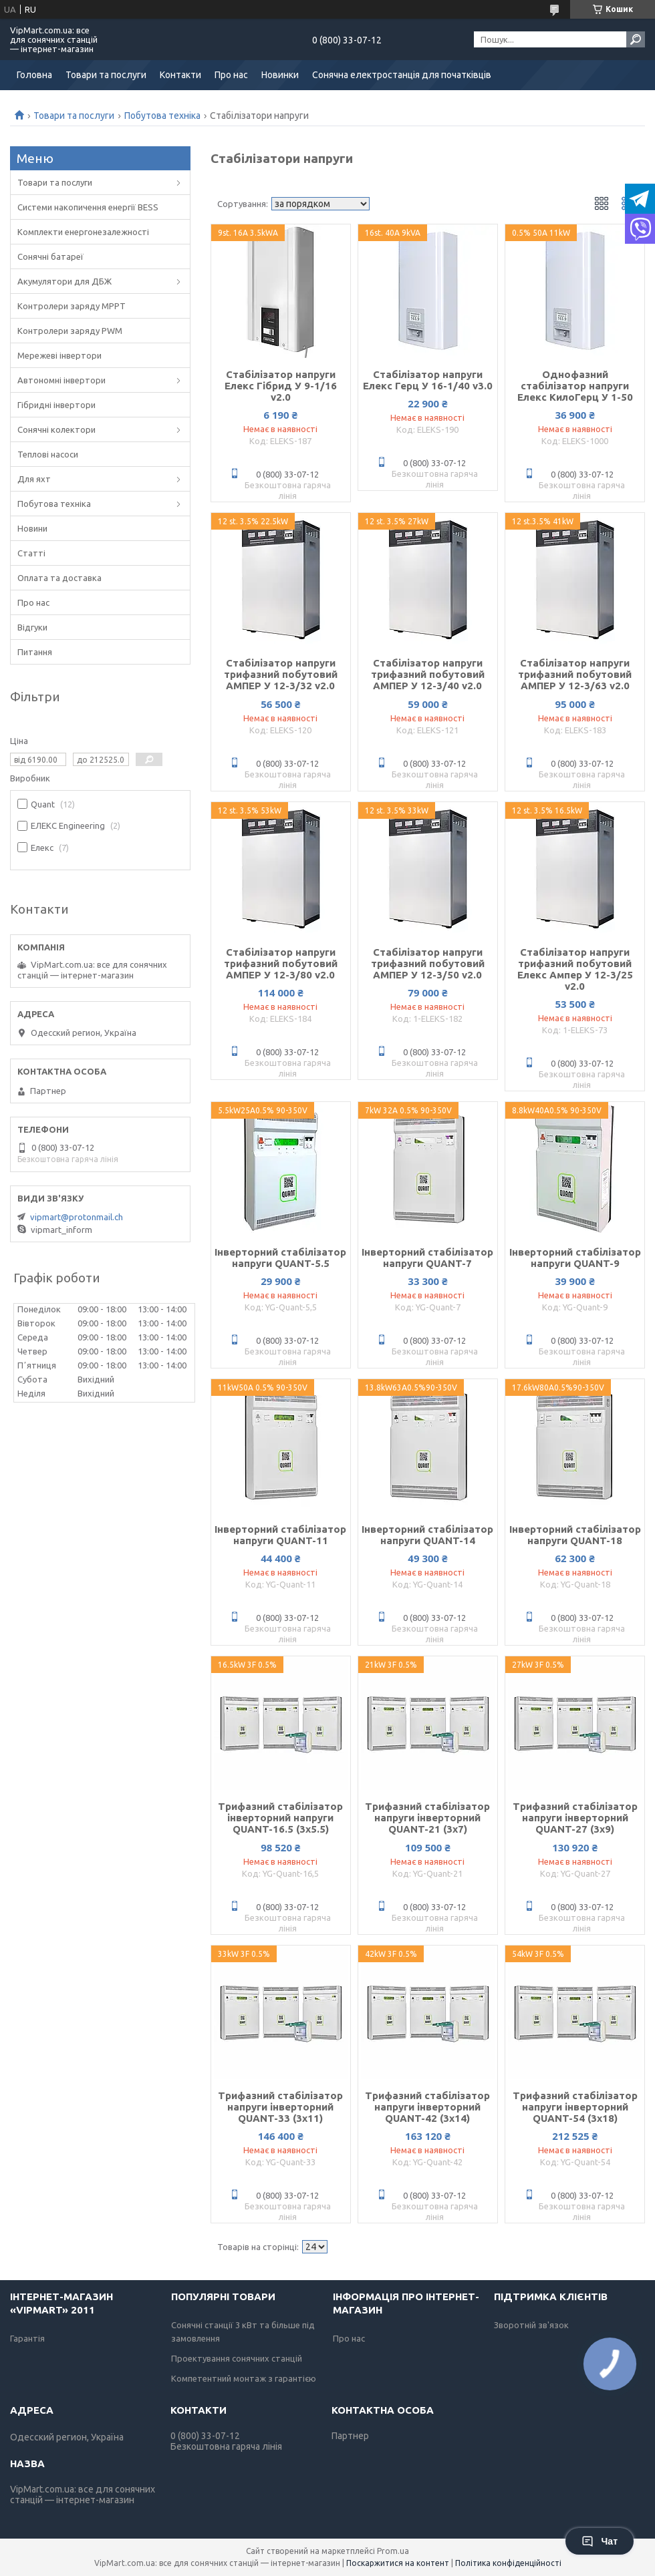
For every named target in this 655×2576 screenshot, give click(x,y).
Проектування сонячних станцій (236, 2358)
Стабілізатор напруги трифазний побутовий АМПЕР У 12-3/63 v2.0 (575, 674)
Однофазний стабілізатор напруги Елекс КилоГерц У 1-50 (575, 386)
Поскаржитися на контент (397, 2563)
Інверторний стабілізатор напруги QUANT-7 (427, 1257)
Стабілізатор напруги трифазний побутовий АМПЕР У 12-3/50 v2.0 (428, 963)
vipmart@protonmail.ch (76, 1217)
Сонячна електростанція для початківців (401, 74)
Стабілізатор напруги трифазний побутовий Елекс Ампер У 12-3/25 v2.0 (575, 969)
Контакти (180, 74)
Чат (599, 2541)
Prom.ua (393, 2551)
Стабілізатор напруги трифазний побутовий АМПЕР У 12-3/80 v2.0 (281, 963)
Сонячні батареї (50, 256)
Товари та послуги (106, 74)
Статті (31, 553)
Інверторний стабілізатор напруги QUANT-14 (427, 1534)
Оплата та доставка (59, 577)
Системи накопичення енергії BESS (87, 207)
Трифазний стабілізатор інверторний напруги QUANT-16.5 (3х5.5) (280, 1818)
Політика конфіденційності (508, 2563)
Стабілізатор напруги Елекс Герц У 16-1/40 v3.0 (428, 380)
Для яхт (34, 479)
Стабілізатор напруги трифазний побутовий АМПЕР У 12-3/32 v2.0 (281, 674)
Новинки (280, 74)
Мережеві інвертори (59, 355)
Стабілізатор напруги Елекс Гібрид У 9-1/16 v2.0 (281, 386)
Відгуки (32, 627)
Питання (34, 652)
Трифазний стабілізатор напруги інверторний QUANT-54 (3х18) (575, 2107)
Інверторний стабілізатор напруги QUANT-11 (280, 1534)
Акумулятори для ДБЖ (64, 281)
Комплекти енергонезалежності (83, 231)
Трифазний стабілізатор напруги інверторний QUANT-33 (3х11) (280, 2107)
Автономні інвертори (61, 380)
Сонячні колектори (56, 429)
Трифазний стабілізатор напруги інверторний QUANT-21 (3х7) (427, 1818)
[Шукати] (635, 39)
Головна (34, 74)
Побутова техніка (162, 115)
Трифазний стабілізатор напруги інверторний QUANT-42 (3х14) (427, 2107)
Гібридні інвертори (56, 404)
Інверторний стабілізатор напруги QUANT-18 (575, 1534)
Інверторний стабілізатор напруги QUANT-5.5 (280, 1257)
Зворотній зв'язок (531, 2325)
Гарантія (27, 2338)
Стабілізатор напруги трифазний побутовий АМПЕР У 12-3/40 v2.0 (428, 674)
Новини (32, 528)
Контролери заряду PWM (69, 330)
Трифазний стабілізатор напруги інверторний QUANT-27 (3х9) (575, 1818)
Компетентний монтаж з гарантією (243, 2378)
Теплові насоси (47, 454)
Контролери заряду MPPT (71, 306)
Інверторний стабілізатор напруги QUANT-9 (575, 1257)
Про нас (231, 74)
